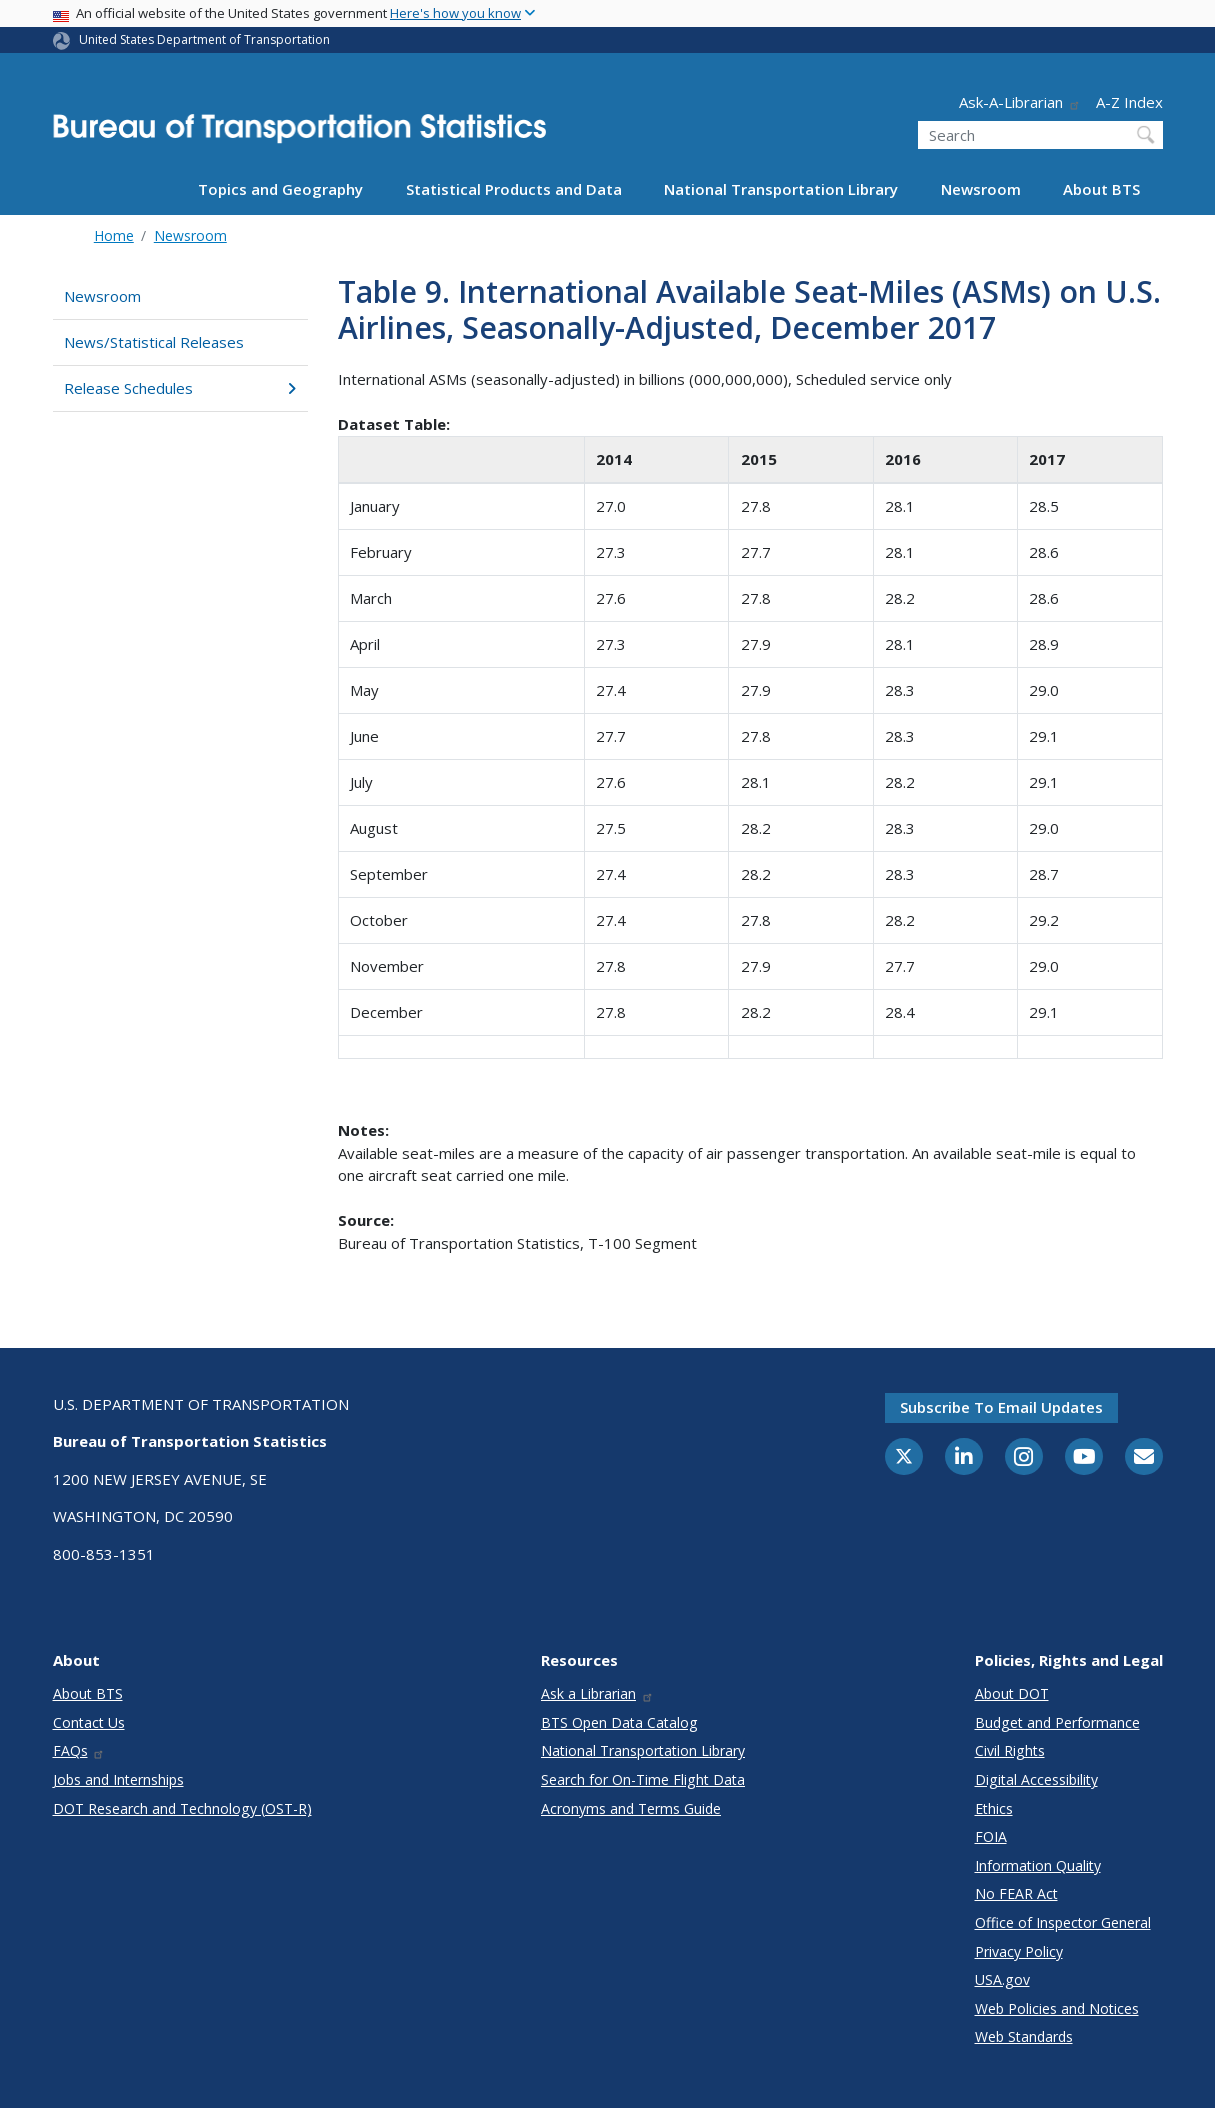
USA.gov (1002, 1979)
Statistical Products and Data (514, 189)
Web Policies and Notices (1057, 2008)
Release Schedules (180, 388)
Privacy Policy (1019, 1951)
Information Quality (1038, 1865)
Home (114, 235)
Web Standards (1024, 2036)
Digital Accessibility (1036, 1779)
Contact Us (89, 1722)
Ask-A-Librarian (1020, 102)
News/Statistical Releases (154, 342)
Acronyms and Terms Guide (631, 1808)
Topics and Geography (280, 189)
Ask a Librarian (597, 1693)
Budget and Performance (1057, 1722)
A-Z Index (1129, 102)
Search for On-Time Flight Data (643, 1779)
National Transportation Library (781, 189)
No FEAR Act (1016, 1893)
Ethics (994, 1808)
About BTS (1101, 189)
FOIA (991, 1836)
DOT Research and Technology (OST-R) (182, 1808)
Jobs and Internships (118, 1779)
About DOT (1012, 1693)
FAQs (79, 1750)
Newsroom (981, 189)
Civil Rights (1010, 1750)
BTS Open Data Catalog (619, 1722)
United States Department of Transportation (204, 39)
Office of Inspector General (1063, 1922)
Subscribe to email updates (1001, 1407)
